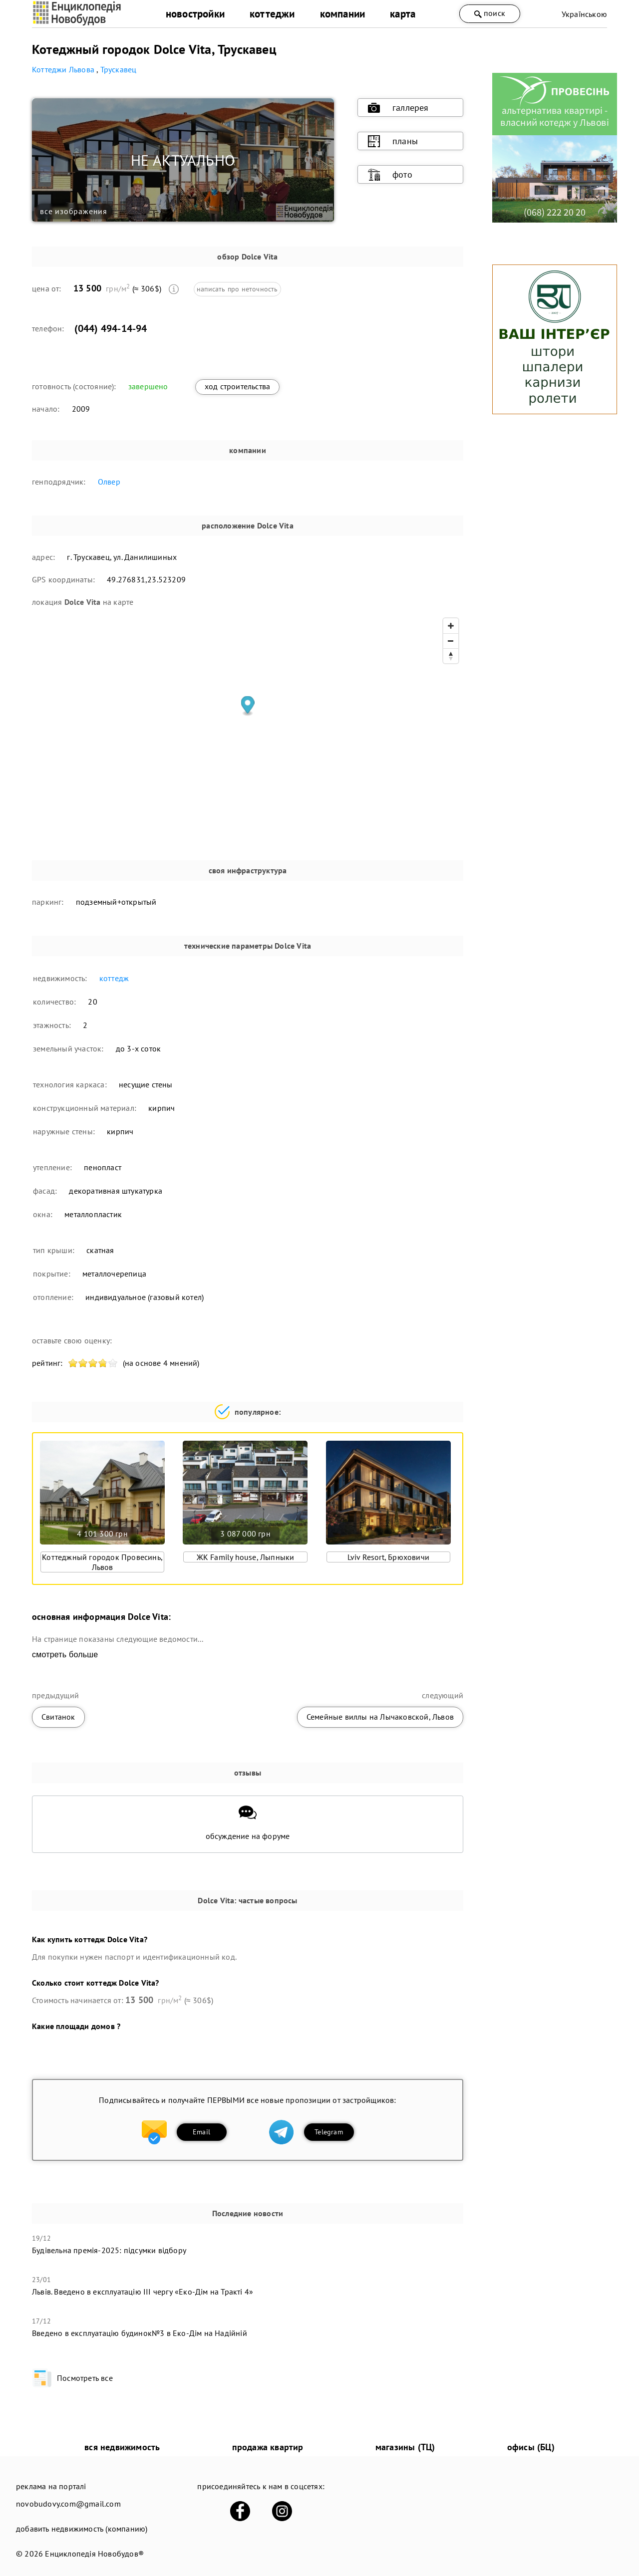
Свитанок (58, 1717)
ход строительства (237, 386)
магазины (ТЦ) (405, 2447)
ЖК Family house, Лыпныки (246, 1557)
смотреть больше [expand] (65, 1654)
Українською (584, 14)
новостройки (195, 13)
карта (402, 13)
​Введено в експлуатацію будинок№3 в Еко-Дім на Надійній (139, 2333)
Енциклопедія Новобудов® (94, 2554)
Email (201, 2131)
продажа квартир (268, 2447)
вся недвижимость (122, 2447)
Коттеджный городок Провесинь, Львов (102, 1562)
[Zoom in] (450, 625)
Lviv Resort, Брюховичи (388, 1557)
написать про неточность (237, 288)
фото (390, 175)
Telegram (329, 2131)
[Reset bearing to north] (450, 655)
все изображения (73, 211)
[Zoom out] (450, 640)
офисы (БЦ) (531, 2447)
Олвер (109, 482)
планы (393, 141)
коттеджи (272, 13)
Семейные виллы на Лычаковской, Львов (380, 1717)
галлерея (398, 108)
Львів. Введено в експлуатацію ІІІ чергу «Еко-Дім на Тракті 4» (142, 2292)
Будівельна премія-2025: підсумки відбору (109, 2250)
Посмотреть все (72, 2378)
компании (342, 13)
